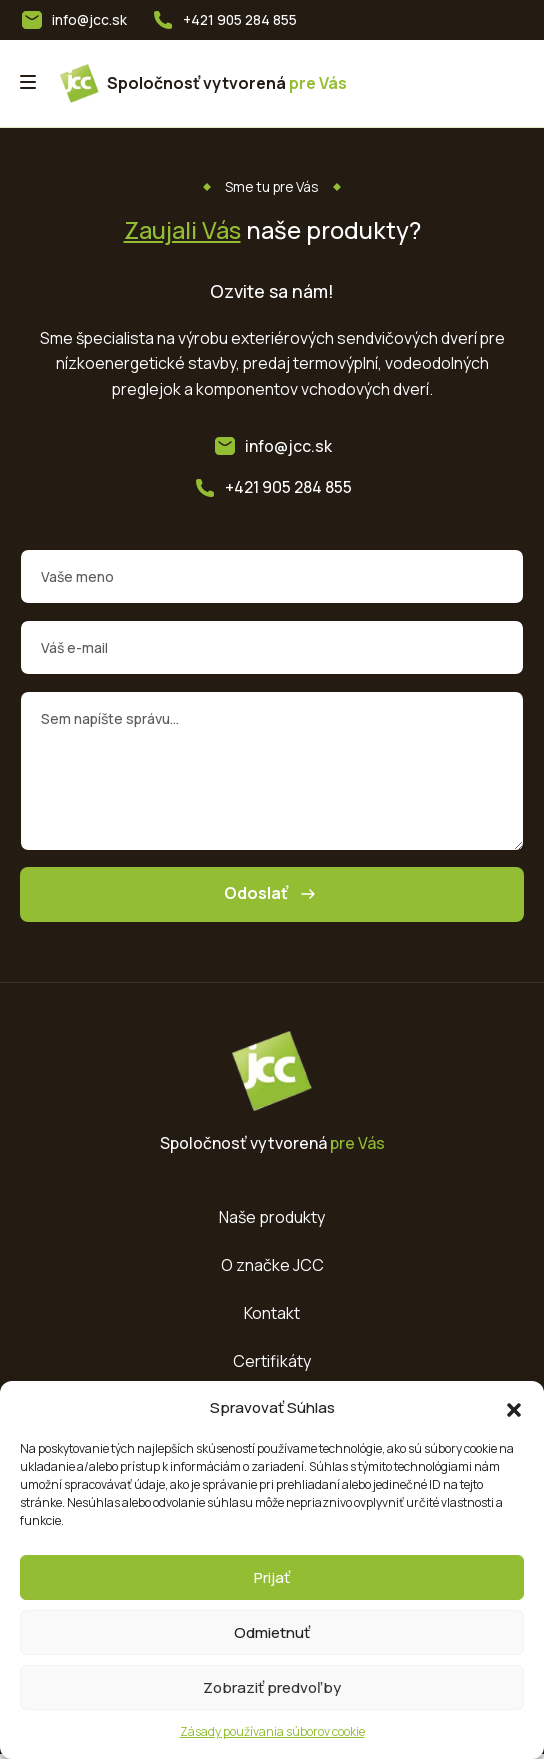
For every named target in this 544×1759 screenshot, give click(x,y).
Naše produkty (272, 1220)
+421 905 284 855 (240, 19)
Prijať (272, 1577)
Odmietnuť (272, 1632)
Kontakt (272, 1316)
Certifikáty (272, 1364)
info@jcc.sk (89, 19)
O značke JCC (272, 1268)
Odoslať (272, 897)
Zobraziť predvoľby (272, 1687)
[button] (514, 1408)
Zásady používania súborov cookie (272, 1731)
